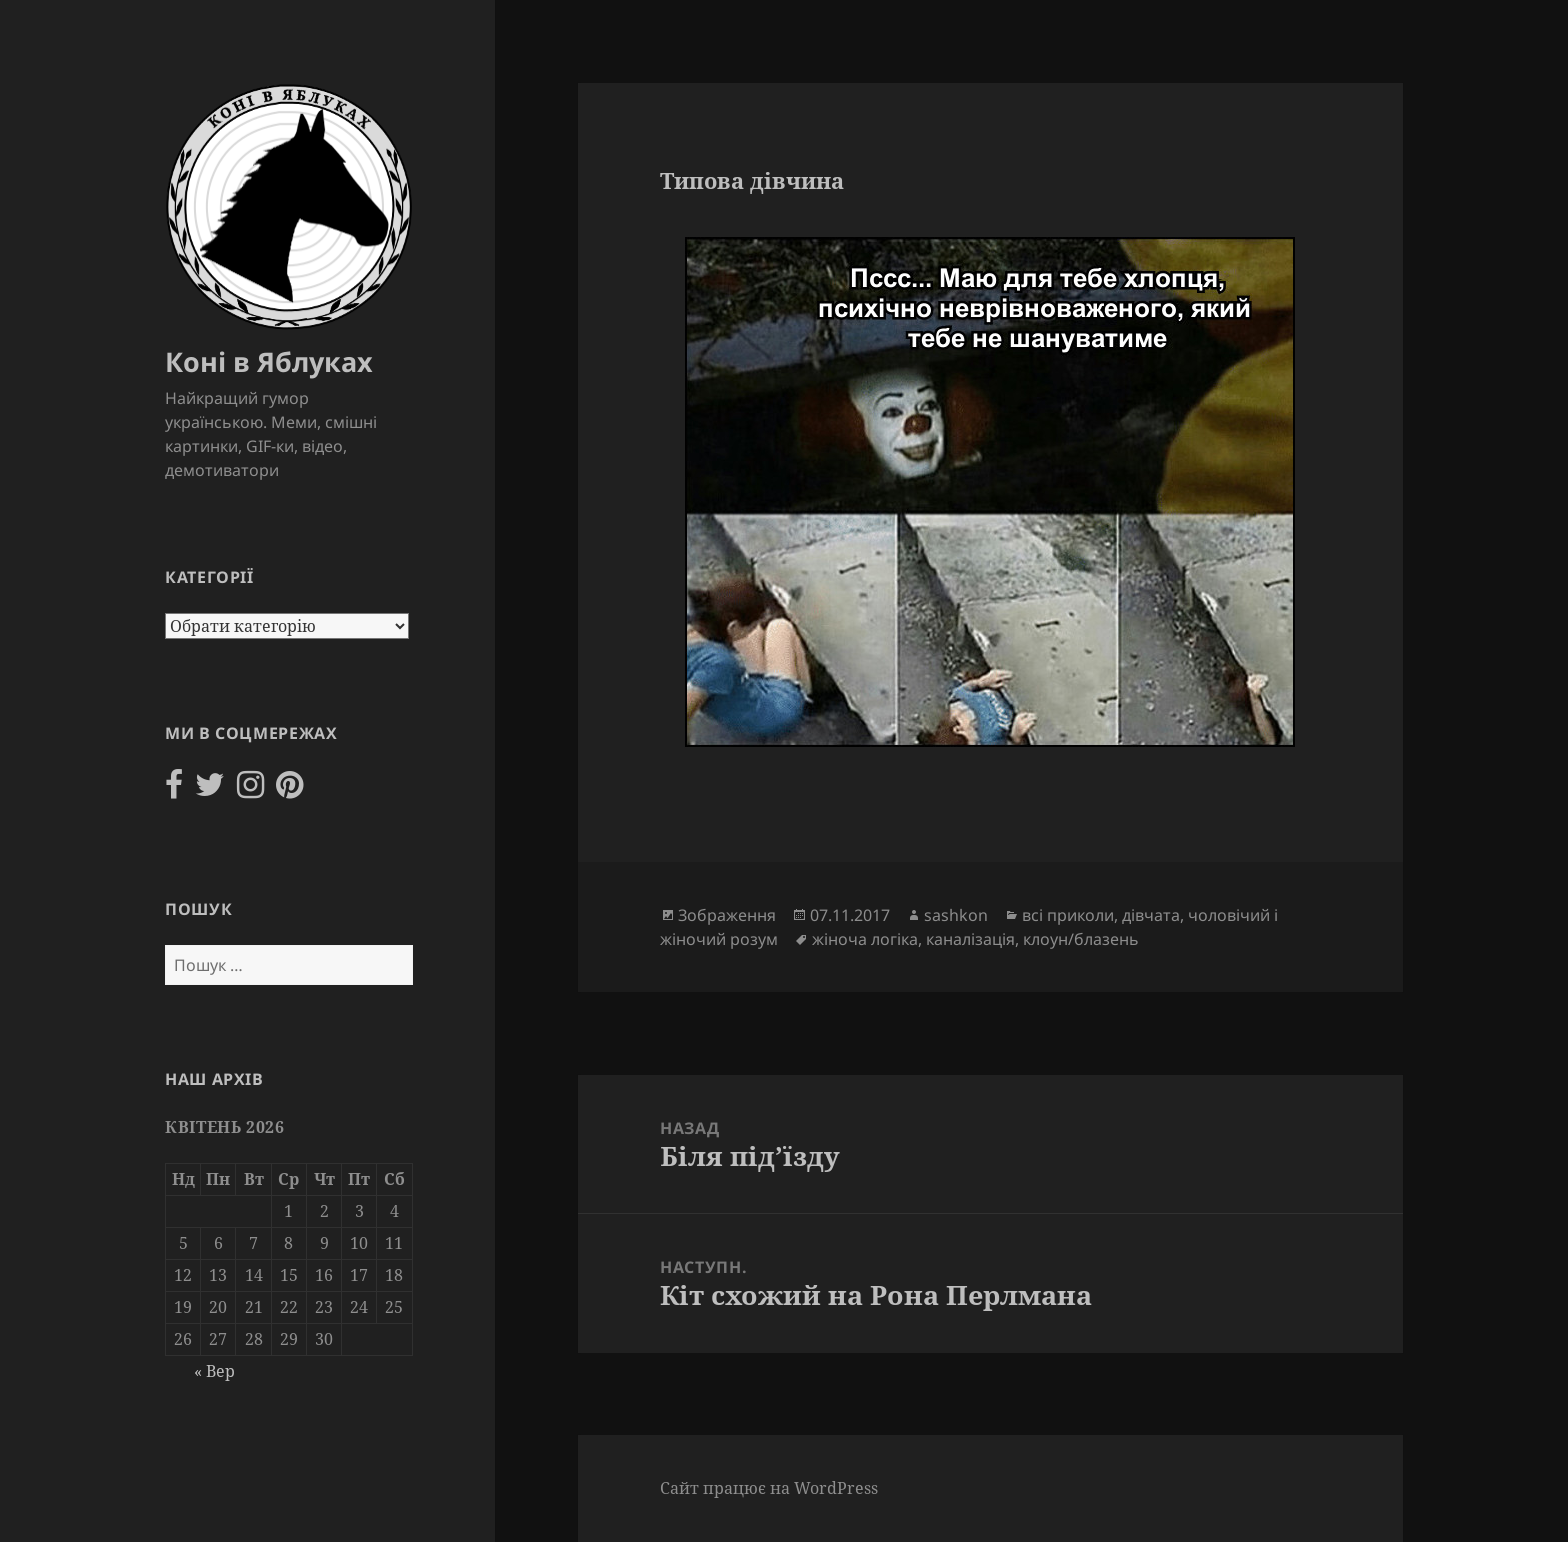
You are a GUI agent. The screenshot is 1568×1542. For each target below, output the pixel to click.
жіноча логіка (865, 939)
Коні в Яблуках (269, 361)
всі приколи (1068, 915)
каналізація (970, 939)
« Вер (214, 1371)
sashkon (956, 915)
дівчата (1151, 915)
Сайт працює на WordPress (769, 1488)
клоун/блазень (1081, 939)
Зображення (727, 915)
